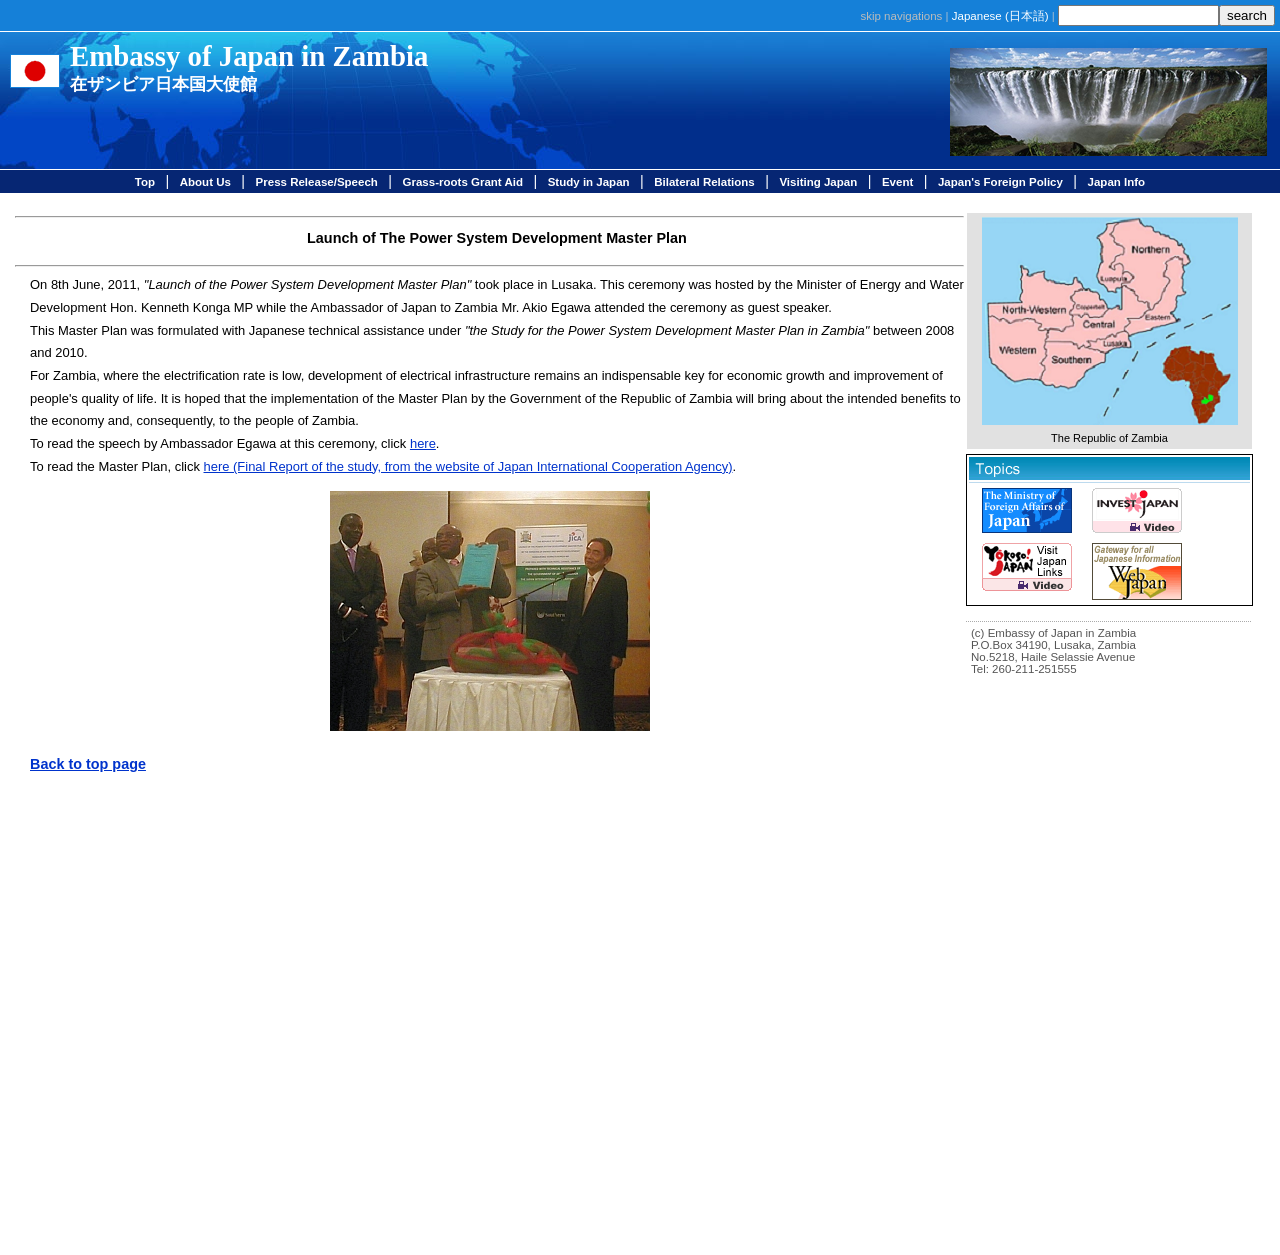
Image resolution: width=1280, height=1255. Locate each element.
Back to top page (88, 764)
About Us (205, 182)
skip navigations (901, 16)
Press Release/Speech (317, 182)
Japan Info (1117, 182)
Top (145, 182)
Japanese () (1000, 16)
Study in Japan (589, 182)
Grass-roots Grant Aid (463, 182)
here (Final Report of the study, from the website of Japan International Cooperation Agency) (468, 466)
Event (897, 182)
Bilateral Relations (704, 182)
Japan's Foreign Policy (1000, 182)
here (423, 443)
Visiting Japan (818, 182)
